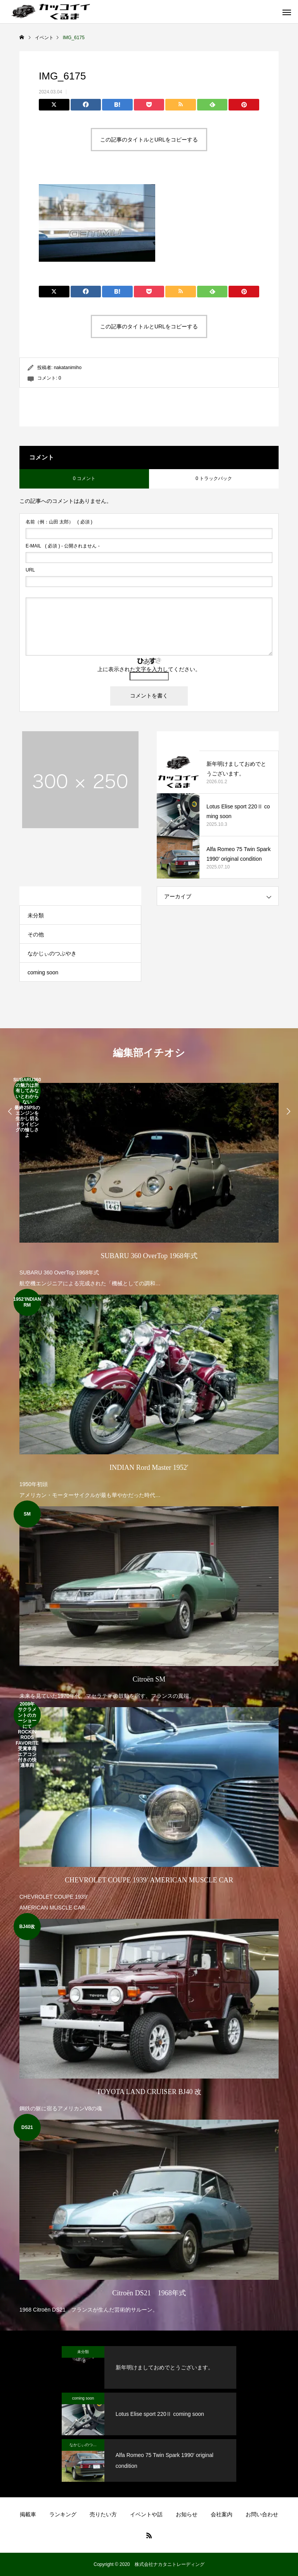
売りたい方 (103, 2514)
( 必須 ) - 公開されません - (63, 546)
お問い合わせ (262, 2514)
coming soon (43, 972)
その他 (36, 934)
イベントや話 (146, 2514)
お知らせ (187, 2514)
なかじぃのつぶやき (52, 953)
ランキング (62, 2514)
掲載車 (28, 2514)
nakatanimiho (67, 367)
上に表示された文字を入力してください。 (149, 669)
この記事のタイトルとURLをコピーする (149, 139)
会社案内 (221, 2514)
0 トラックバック (214, 478)
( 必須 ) (59, 522)
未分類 (36, 915)
